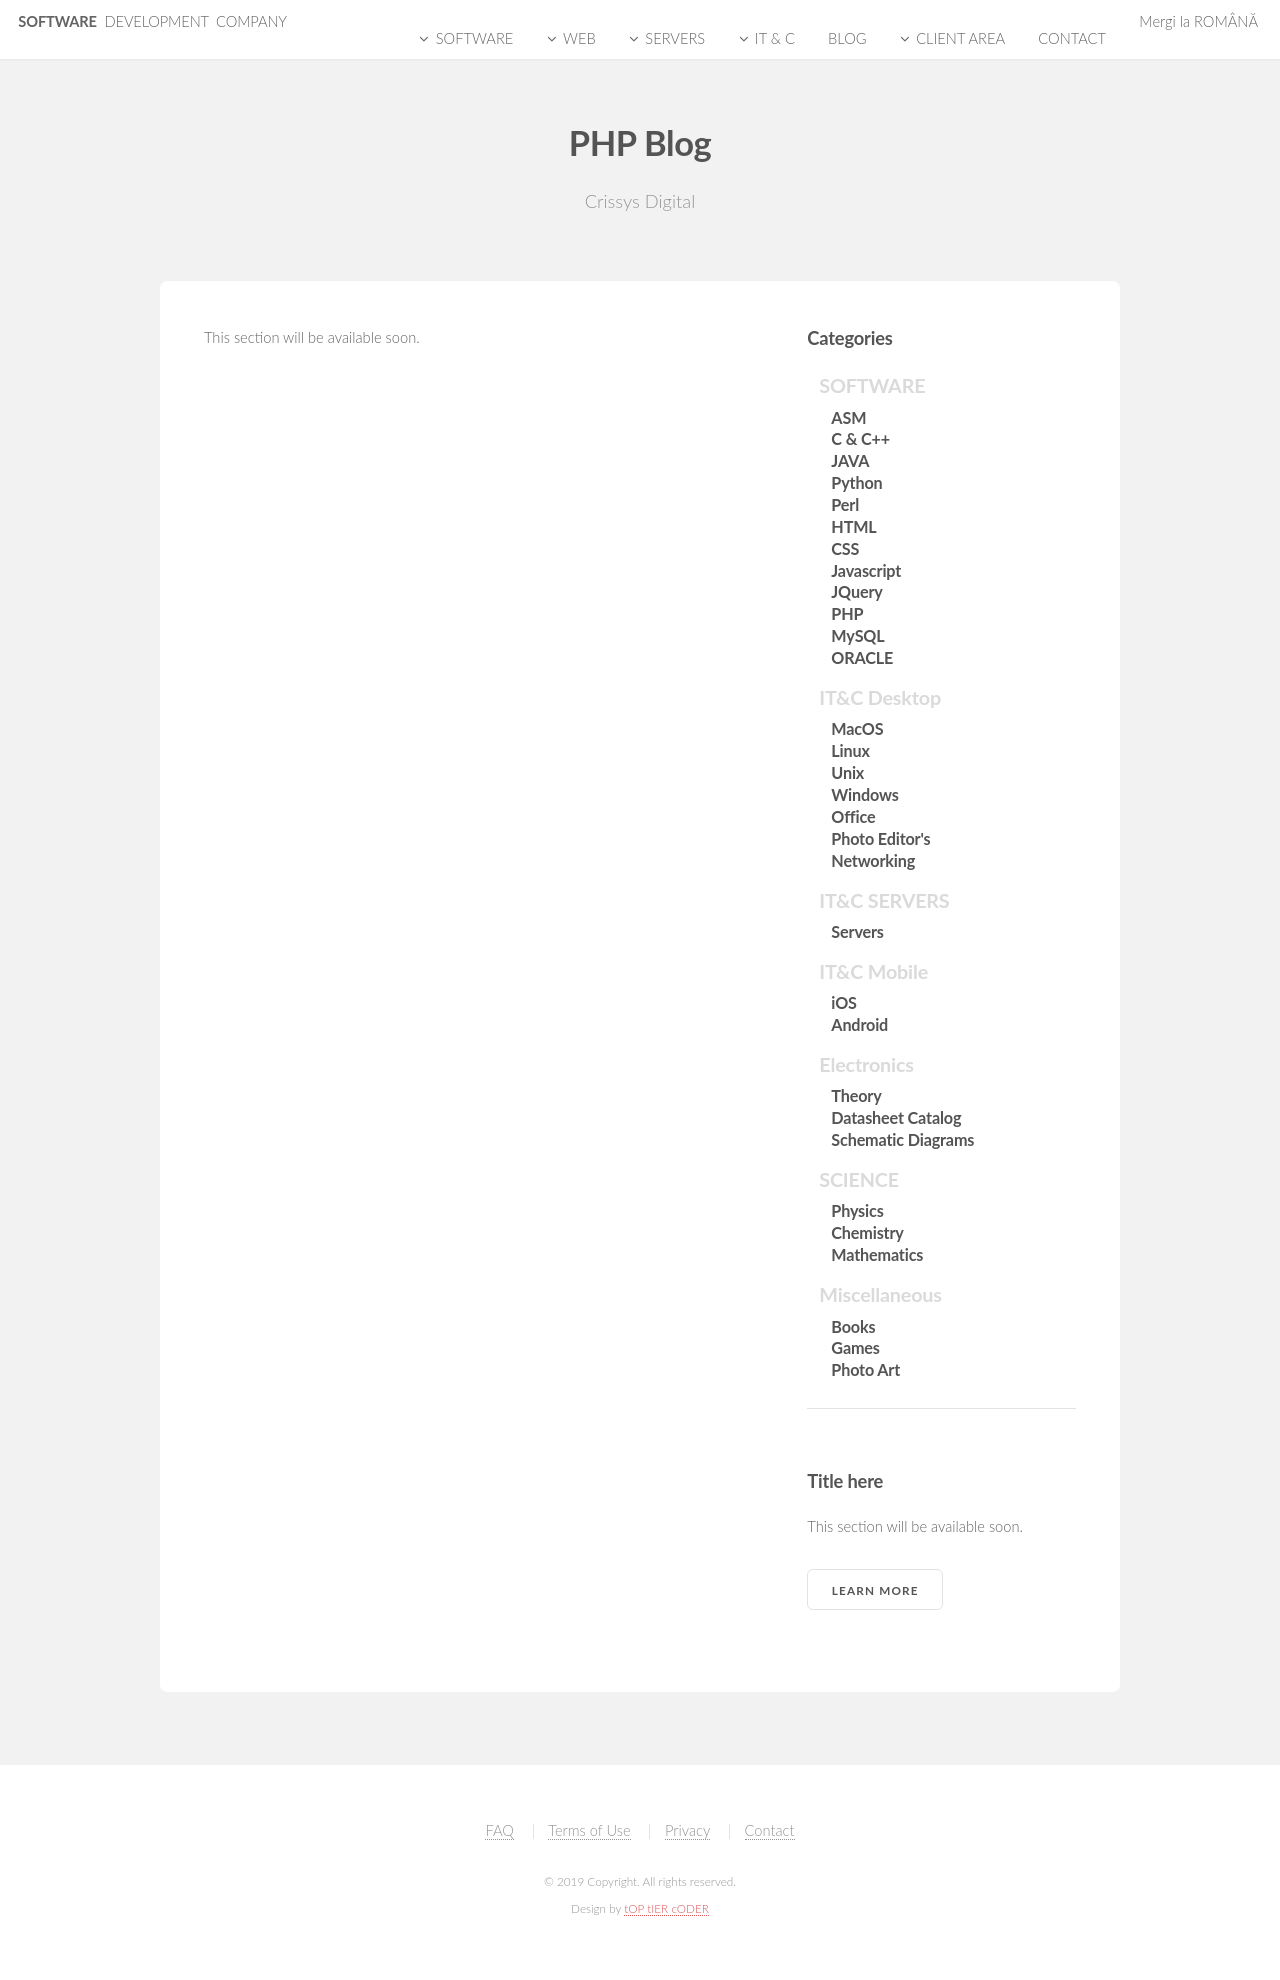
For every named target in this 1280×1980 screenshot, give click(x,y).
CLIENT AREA (960, 38)
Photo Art (865, 1369)
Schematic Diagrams (902, 1139)
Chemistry (867, 1232)
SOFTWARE (152, 21)
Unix (847, 772)
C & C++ (860, 438)
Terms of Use (589, 1830)
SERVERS (675, 38)
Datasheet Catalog (896, 1117)
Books (853, 1326)
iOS (843, 1002)
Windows (864, 794)
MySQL (857, 635)
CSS (845, 548)
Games (855, 1347)
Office (853, 816)
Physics (857, 1210)
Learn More (875, 1590)
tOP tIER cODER (666, 1908)
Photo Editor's (880, 838)
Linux (850, 750)
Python (856, 482)
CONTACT (1072, 38)
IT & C (775, 38)
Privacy (687, 1830)
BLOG (847, 38)
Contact (770, 1830)
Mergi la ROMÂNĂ (1198, 21)
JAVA (850, 460)
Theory (856, 1095)
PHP (847, 613)
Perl (845, 504)
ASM (848, 417)
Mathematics (877, 1254)
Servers (857, 931)
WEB (579, 38)
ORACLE (862, 657)
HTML (853, 526)
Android (859, 1024)
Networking (873, 860)
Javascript (866, 570)
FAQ (499, 1830)
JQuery (856, 591)
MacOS (857, 728)
